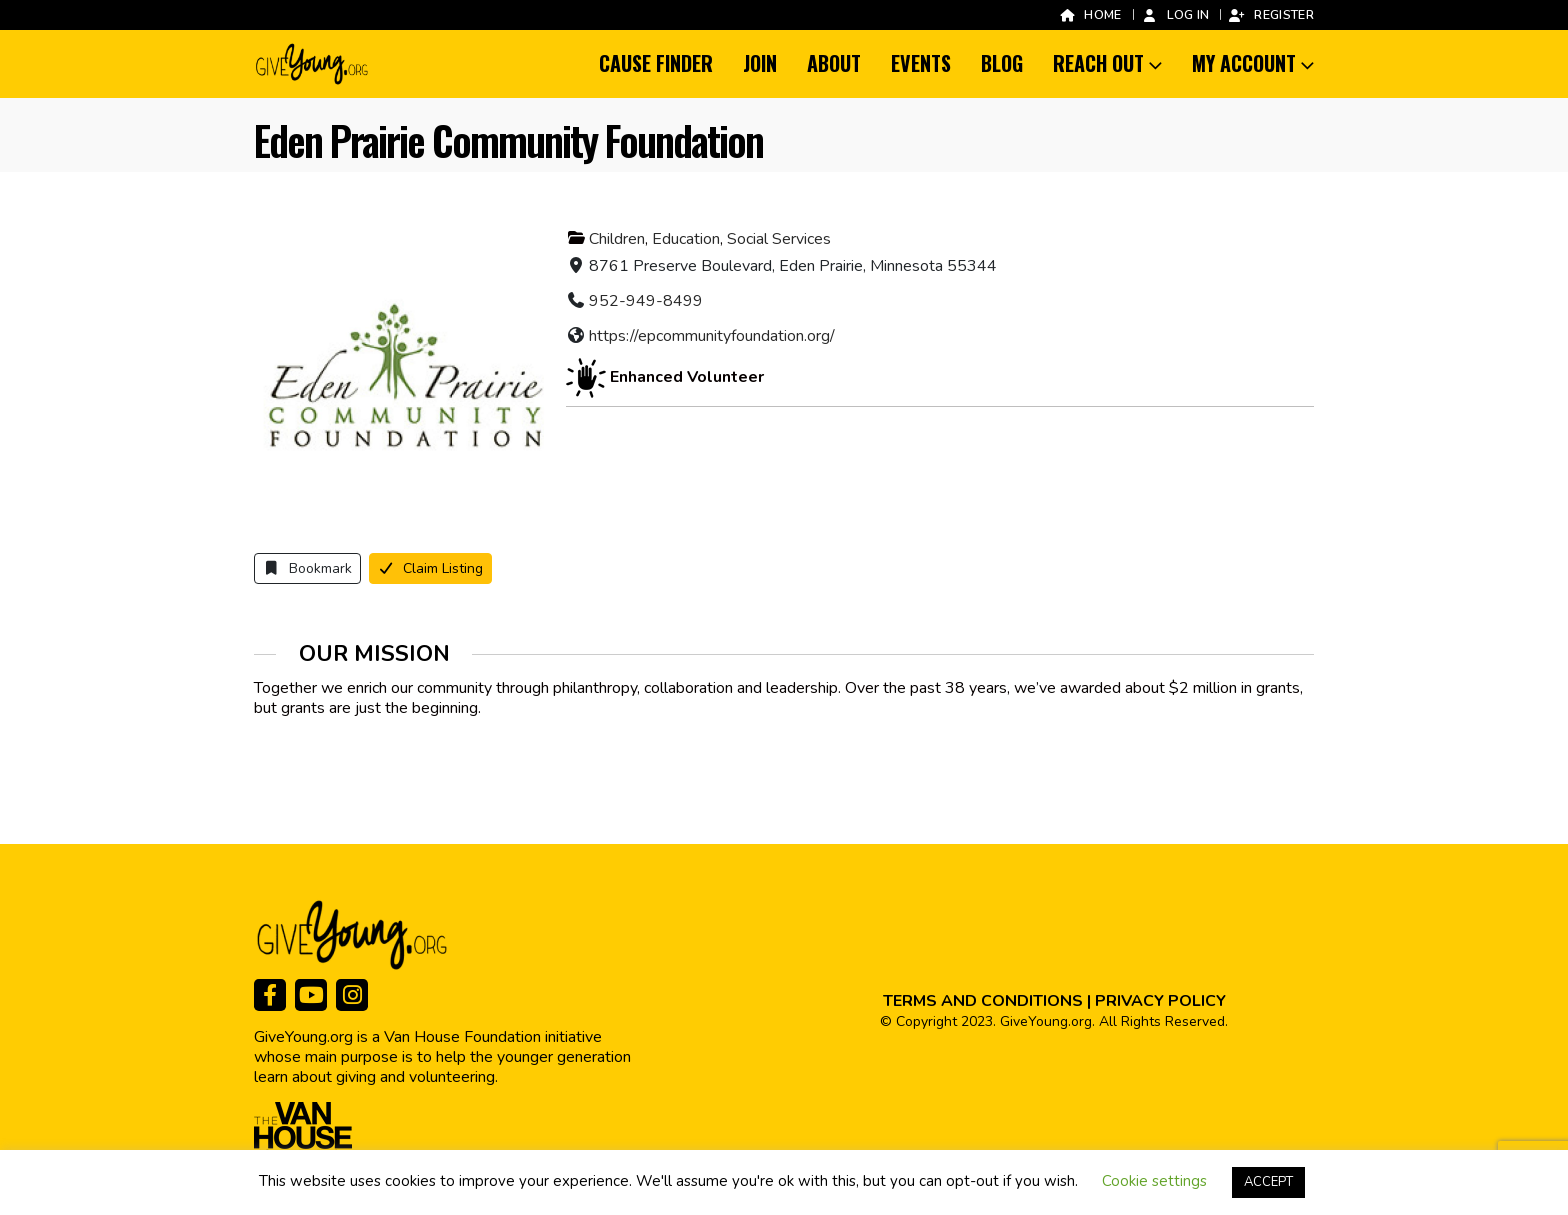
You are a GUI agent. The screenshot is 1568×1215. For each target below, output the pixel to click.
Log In (1175, 14)
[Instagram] (352, 995)
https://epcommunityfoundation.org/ (712, 336)
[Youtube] (311, 995)
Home (1089, 14)
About (834, 63)
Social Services (779, 239)
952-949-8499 (646, 301)
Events (921, 63)
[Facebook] (270, 995)
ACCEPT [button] (1268, 1182)
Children (617, 239)
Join (760, 63)
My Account (1244, 63)
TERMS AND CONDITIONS (983, 1001)
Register (1271, 14)
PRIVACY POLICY (1160, 1001)
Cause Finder (656, 63)
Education (686, 239)
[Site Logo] (313, 64)
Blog (1002, 63)
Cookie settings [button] (1154, 1181)
